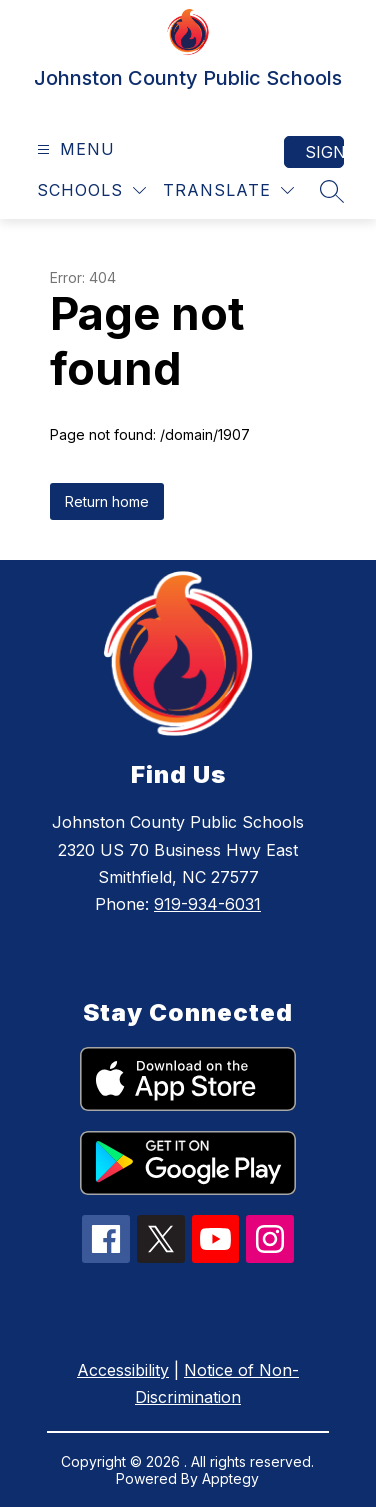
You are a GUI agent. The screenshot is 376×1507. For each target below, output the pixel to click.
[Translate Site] (228, 190)
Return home (107, 501)
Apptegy (230, 1478)
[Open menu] (73, 149)
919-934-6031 (207, 904)
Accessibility (123, 1370)
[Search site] (332, 191)
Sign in (324, 152)
